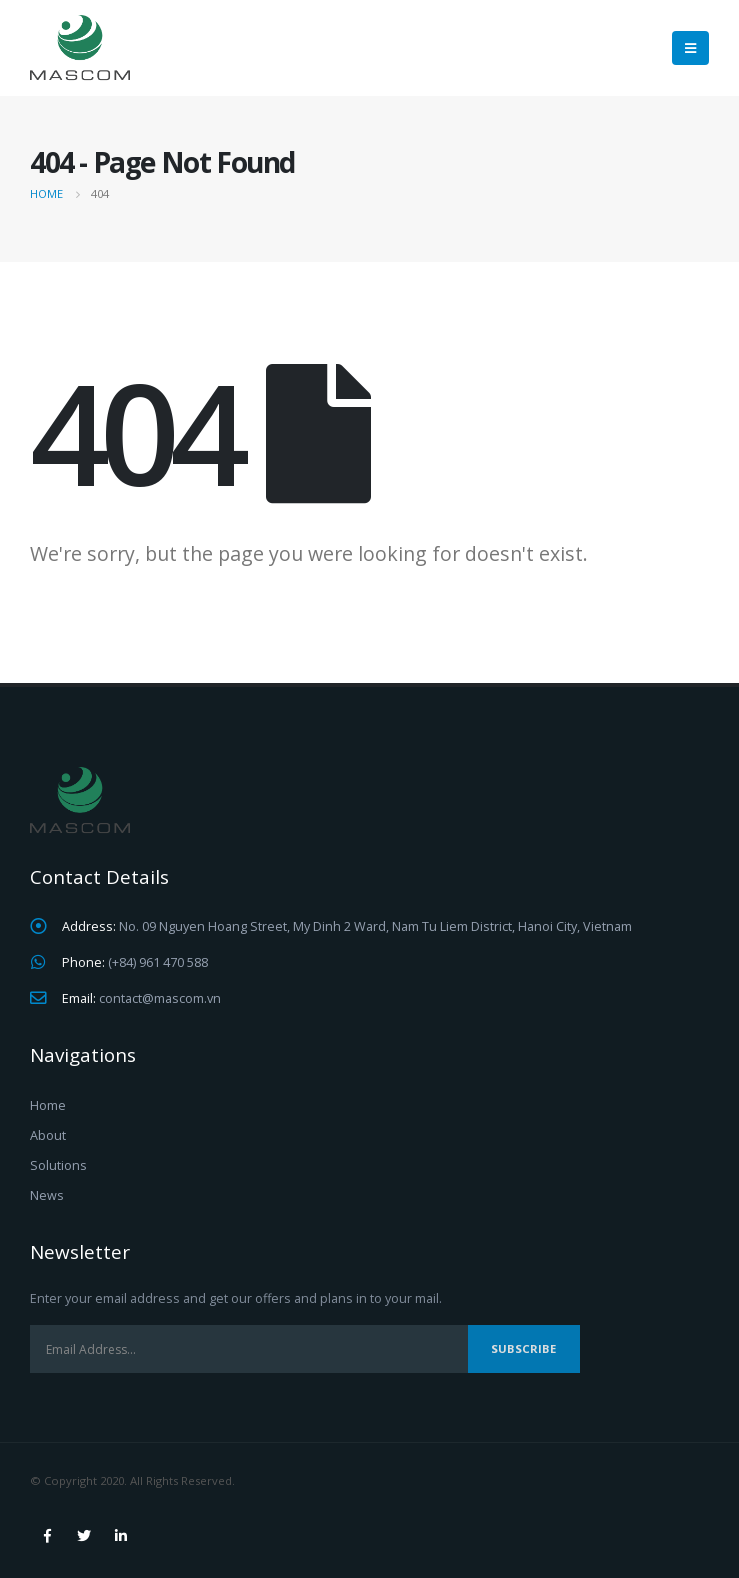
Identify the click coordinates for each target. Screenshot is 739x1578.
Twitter (84, 1536)
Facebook (47, 1536)
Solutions (58, 1165)
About (48, 1135)
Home (48, 1105)
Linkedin (121, 1536)
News (47, 1195)
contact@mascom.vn (160, 998)
